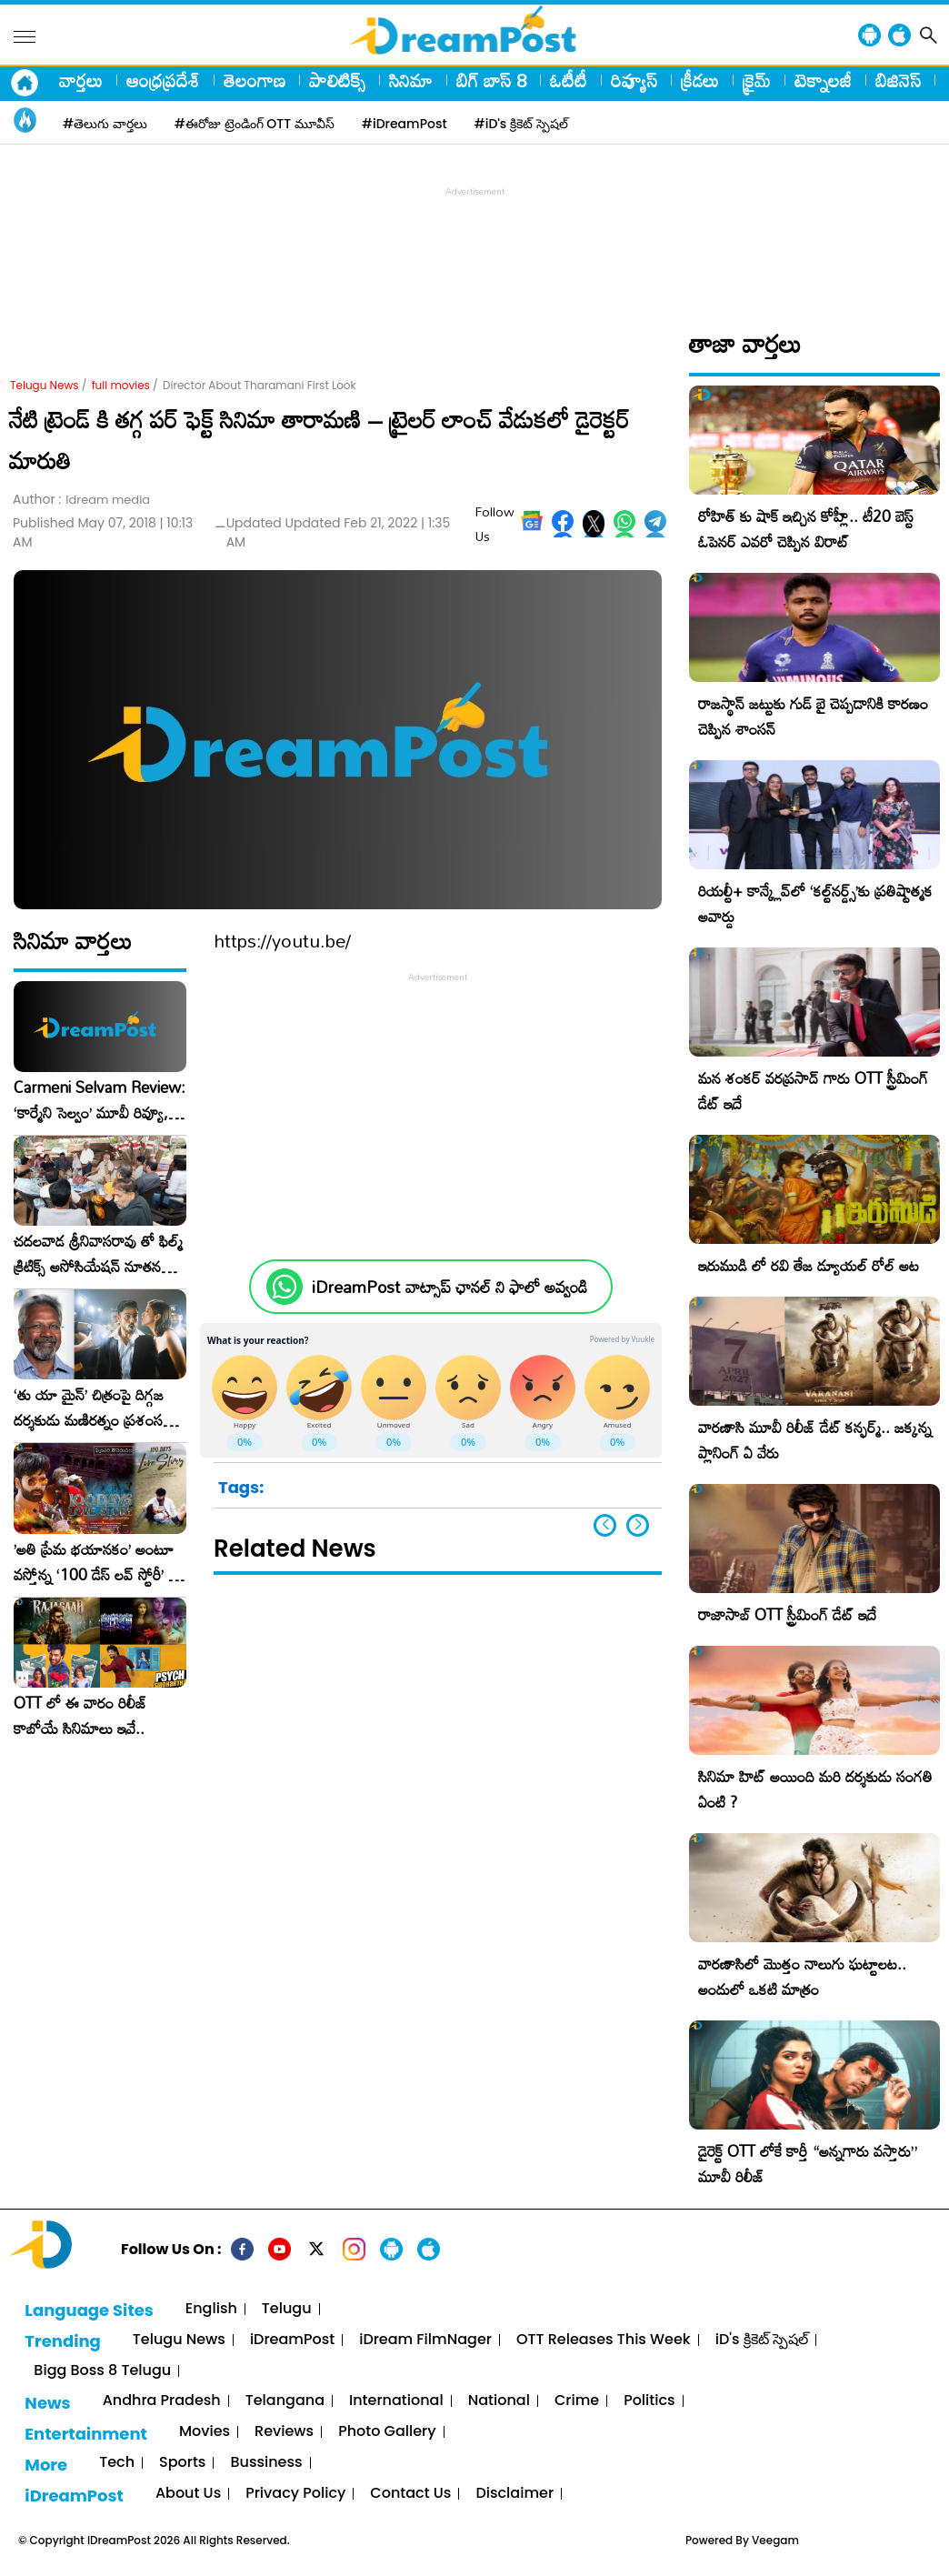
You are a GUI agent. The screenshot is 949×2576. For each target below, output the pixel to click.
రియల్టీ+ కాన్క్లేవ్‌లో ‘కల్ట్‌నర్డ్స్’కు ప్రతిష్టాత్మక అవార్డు (815, 903)
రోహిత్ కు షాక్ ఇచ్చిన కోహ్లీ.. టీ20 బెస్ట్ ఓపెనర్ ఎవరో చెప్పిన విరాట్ (806, 528)
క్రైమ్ (757, 80)
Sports (182, 2463)
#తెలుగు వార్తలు (105, 124)
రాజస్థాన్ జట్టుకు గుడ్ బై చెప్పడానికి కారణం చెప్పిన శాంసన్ (813, 716)
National (499, 2401)
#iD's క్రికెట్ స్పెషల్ (521, 124)
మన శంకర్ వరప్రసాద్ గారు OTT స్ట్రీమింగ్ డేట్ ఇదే (813, 1090)
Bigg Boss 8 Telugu (102, 2371)
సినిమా (411, 80)
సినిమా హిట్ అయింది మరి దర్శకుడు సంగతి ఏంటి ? (815, 1789)
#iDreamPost (404, 124)
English (211, 2309)
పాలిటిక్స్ (337, 80)
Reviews (284, 2432)
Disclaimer (514, 2494)
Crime (576, 2401)
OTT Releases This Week (603, 2340)
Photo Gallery (386, 2432)
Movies (204, 2432)
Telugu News (44, 385)
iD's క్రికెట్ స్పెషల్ (761, 2340)
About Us (188, 2494)
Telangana (285, 2401)
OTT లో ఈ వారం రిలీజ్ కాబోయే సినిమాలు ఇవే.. (80, 1715)
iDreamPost (292, 2340)
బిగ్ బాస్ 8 (491, 80)
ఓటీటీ (568, 80)
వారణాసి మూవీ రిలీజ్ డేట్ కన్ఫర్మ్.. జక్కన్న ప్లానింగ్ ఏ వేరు (815, 1440)
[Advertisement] (474, 242)
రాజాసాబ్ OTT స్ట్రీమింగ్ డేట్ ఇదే (787, 1614)
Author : (81, 499)
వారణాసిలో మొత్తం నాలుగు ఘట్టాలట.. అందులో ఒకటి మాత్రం (802, 1976)
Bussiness (266, 2463)
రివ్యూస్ (634, 80)
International (396, 2401)
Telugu (287, 2309)
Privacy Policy (295, 2494)
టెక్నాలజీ (823, 80)
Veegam (775, 2540)
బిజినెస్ (898, 80)
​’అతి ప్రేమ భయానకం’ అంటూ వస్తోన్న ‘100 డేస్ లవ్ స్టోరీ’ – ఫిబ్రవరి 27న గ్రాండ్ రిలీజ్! (96, 1562)
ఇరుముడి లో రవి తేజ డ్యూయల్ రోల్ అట (808, 1265)
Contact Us (410, 2494)
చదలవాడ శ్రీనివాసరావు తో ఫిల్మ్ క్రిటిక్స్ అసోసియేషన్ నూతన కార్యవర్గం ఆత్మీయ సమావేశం (98, 1253)
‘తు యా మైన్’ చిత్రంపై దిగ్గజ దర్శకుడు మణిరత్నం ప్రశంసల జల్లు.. (93, 1407)
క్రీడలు (700, 80)
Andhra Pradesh (162, 2401)
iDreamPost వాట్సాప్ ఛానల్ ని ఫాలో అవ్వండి (449, 1287)
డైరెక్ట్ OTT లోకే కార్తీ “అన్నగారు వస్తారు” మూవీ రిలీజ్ (807, 2163)
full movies (121, 385)
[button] (637, 1525)
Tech (117, 2463)
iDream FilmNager (425, 2340)
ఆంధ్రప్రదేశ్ (163, 80)
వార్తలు (81, 80)
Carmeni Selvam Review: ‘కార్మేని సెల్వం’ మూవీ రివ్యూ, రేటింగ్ (99, 1100)
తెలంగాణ (254, 80)
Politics (649, 2401)
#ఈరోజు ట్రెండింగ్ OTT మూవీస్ (255, 124)
